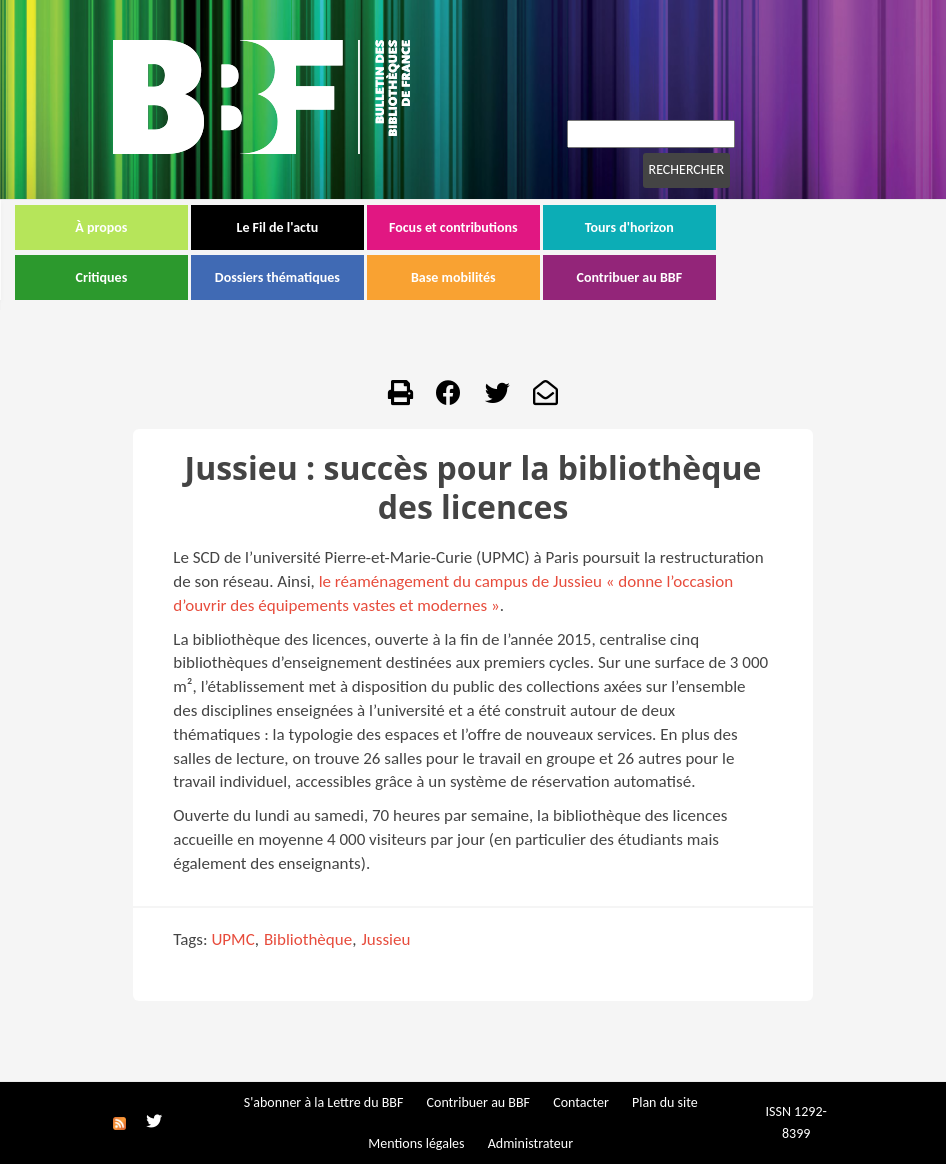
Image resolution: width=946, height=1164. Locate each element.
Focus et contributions (551, 227)
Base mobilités (551, 277)
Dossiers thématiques (375, 277)
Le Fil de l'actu (375, 227)
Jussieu (385, 939)
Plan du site (665, 1102)
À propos (199, 227)
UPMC (232, 939)
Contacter (581, 1102)
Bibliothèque (308, 939)
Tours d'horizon (727, 227)
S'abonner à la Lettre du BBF (324, 1102)
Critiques (200, 277)
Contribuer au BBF (728, 277)
